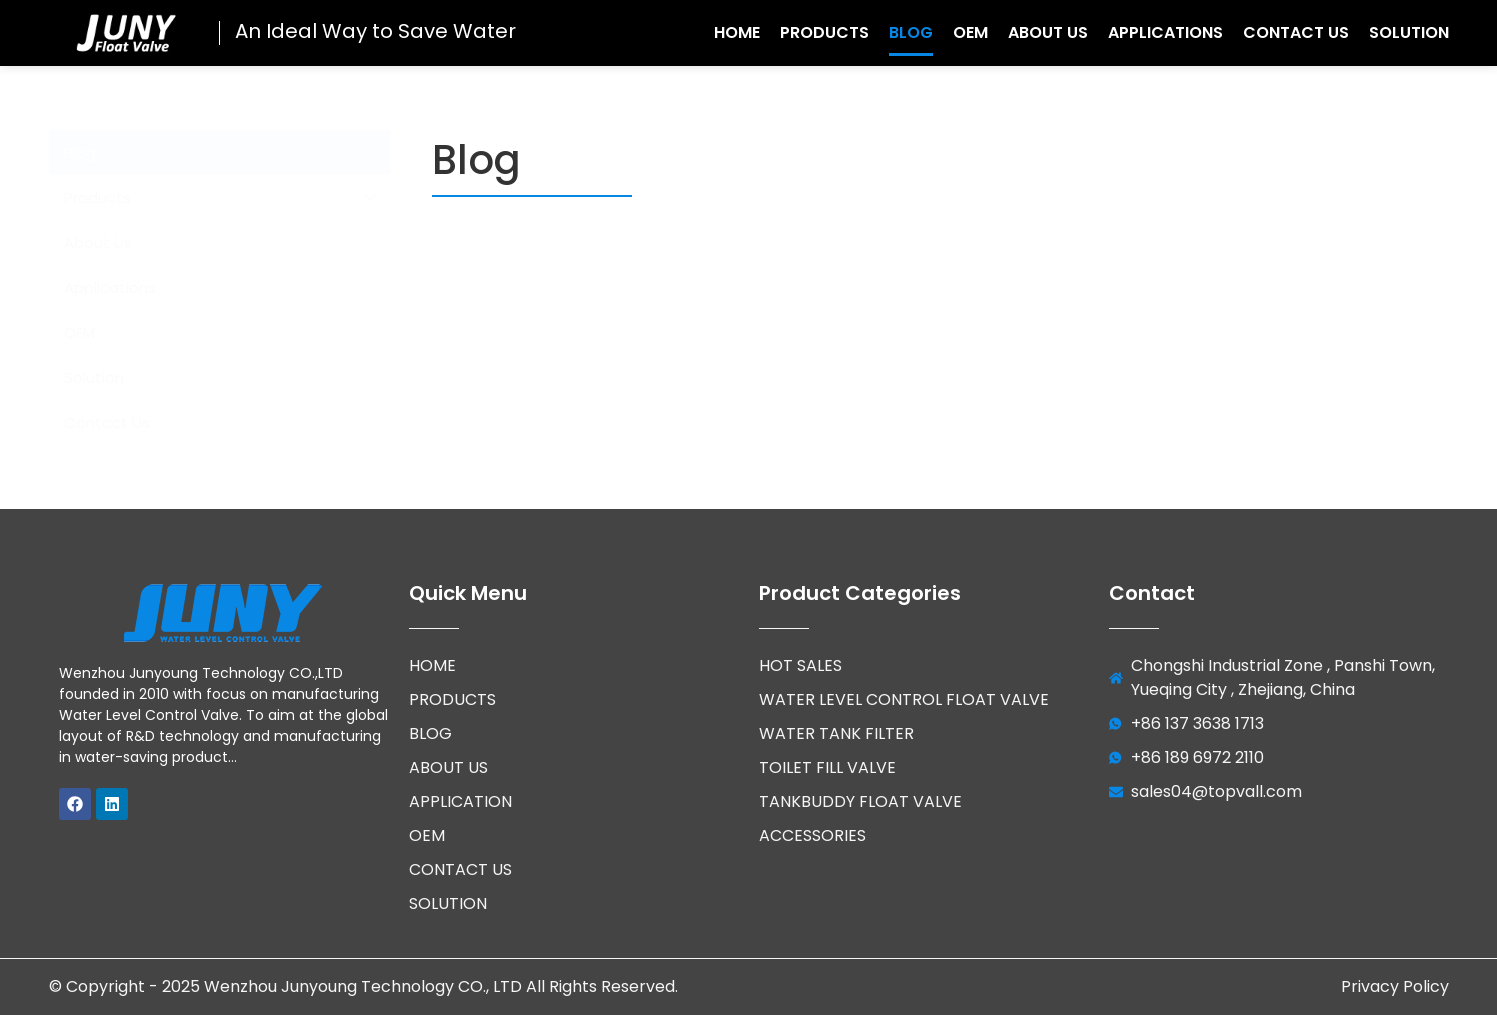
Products (824, 32)
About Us (1048, 32)
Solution (1409, 32)
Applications (1165, 32)
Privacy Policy (1395, 986)
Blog (911, 32)
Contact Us (1296, 32)
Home (737, 32)
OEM (970, 32)
